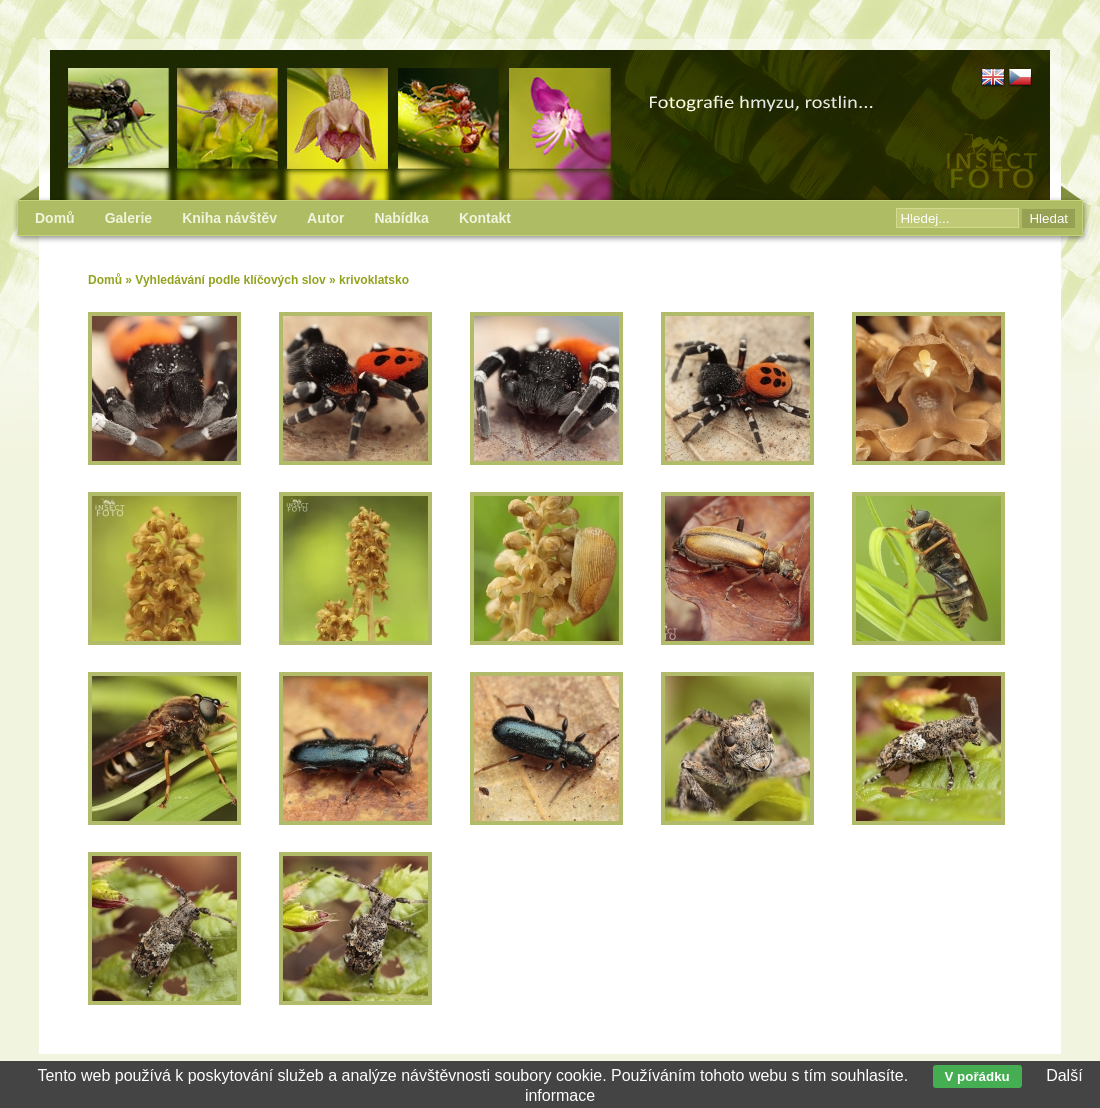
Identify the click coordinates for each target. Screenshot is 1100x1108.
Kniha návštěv (229, 218)
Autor (325, 218)
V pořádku (977, 1076)
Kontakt (485, 218)
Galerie (128, 218)
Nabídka (401, 218)
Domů (105, 280)
